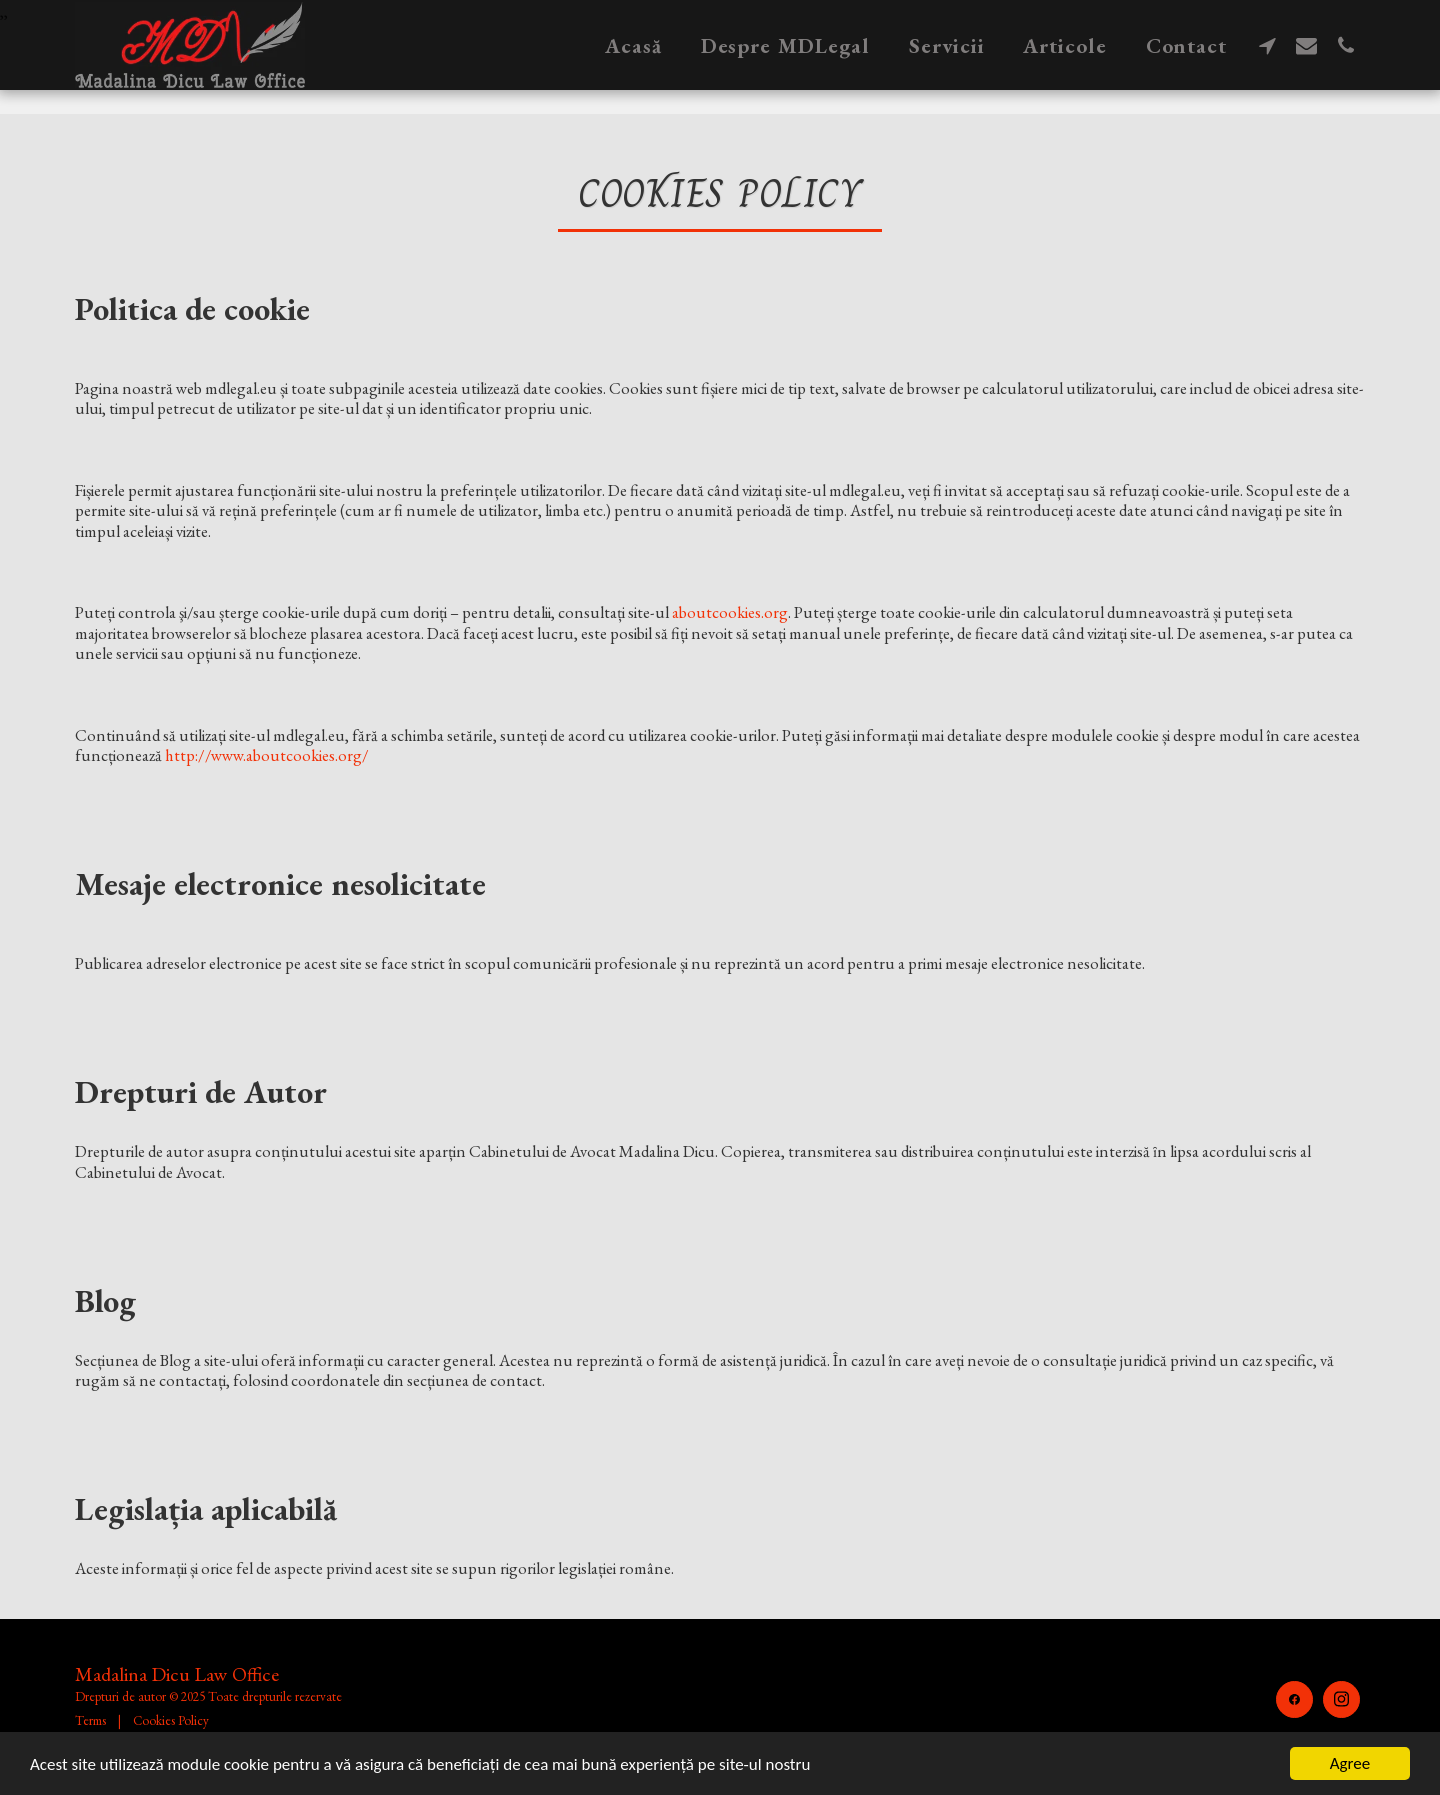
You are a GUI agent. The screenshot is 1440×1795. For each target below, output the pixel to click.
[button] (1267, 45)
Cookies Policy (171, 1720)
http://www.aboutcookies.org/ (267, 755)
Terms (90, 1720)
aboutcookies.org (730, 612)
